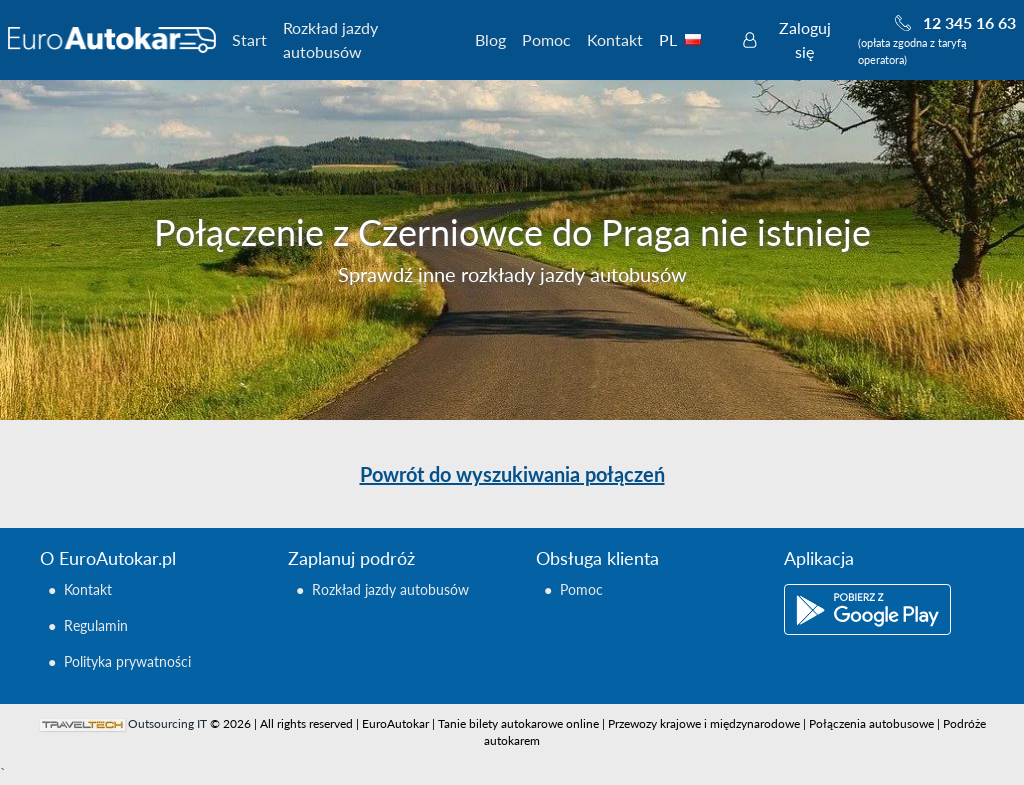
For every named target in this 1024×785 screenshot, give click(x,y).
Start (249, 39)
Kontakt (615, 39)
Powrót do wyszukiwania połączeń (512, 474)
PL (690, 39)
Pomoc (546, 39)
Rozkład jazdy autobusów (330, 39)
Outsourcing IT (167, 723)
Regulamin (96, 625)
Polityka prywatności (127, 661)
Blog (490, 39)
